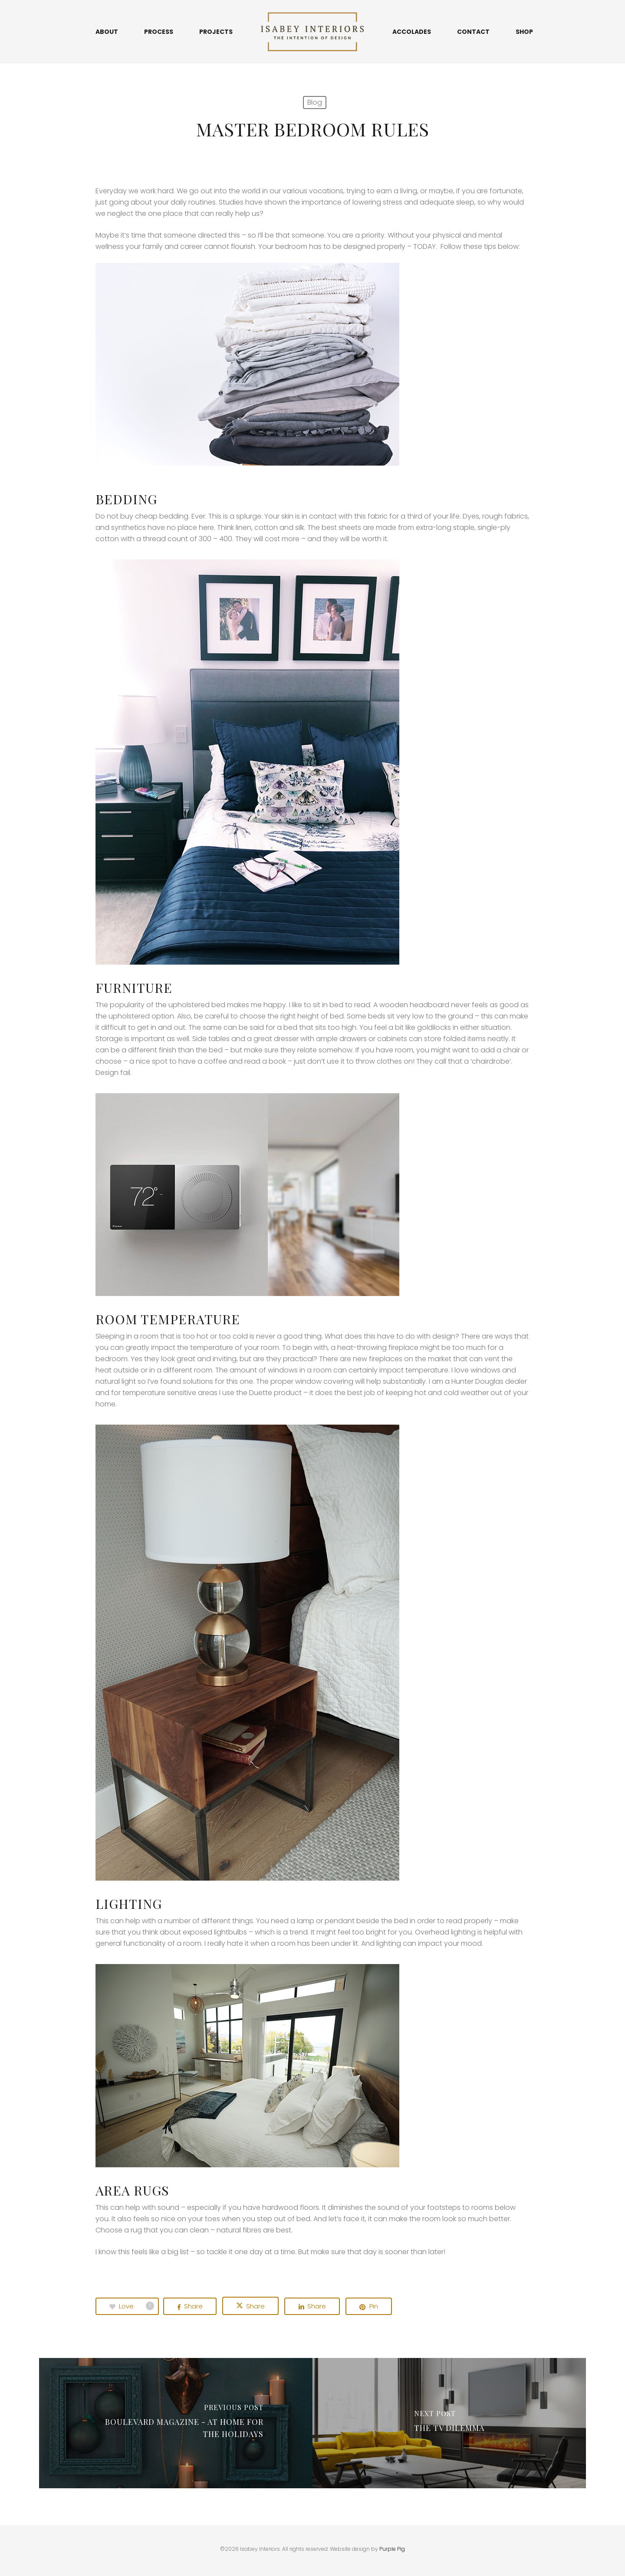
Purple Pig (392, 2549)
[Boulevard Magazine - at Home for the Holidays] (175, 2423)
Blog (314, 102)
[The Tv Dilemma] (449, 2423)
